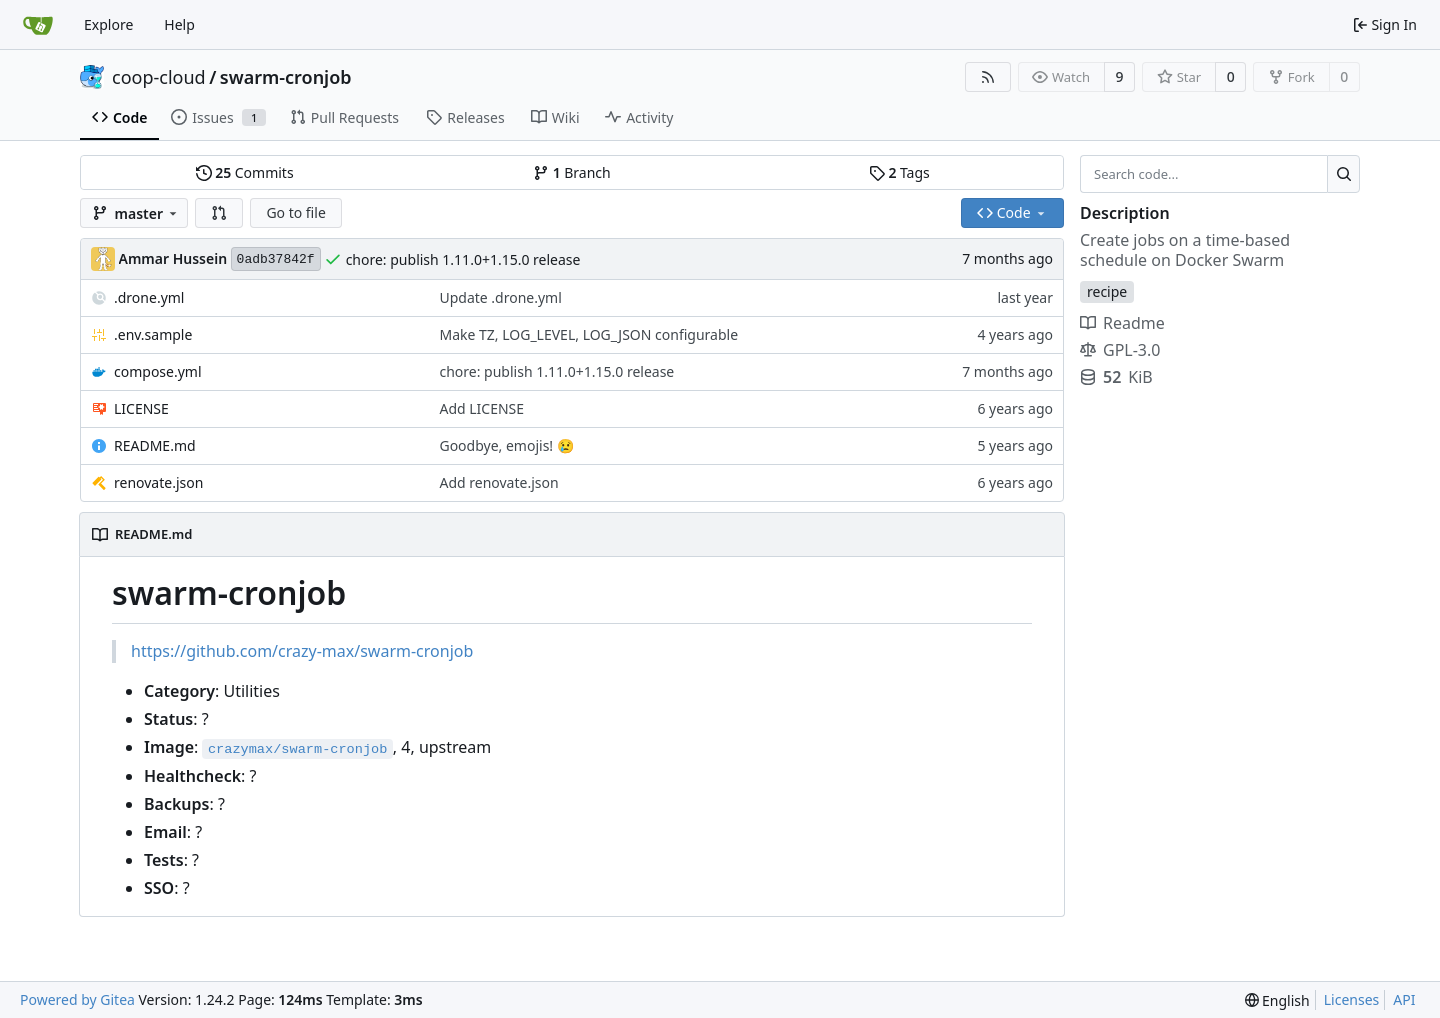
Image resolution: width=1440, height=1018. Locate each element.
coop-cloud (159, 77)
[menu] (1277, 1000)
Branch (572, 172)
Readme (1122, 323)
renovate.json (158, 482)
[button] (219, 213)
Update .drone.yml (500, 297)
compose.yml (158, 371)
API (1404, 999)
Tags (899, 172)
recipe (1107, 291)
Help (179, 24)
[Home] (38, 25)
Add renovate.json (498, 482)
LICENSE (141, 408)
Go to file (295, 212)
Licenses (1352, 999)
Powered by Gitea (77, 999)
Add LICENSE (481, 408)
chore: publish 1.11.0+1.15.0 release (463, 259)
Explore (108, 24)
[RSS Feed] (988, 77)
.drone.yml (149, 297)
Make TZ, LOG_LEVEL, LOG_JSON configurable (588, 334)
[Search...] (1343, 174)
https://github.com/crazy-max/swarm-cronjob (302, 651)
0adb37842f (276, 259)
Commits (245, 172)
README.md (155, 445)
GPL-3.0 (1120, 350)
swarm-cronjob (286, 77)
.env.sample (153, 334)
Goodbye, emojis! (497, 445)
